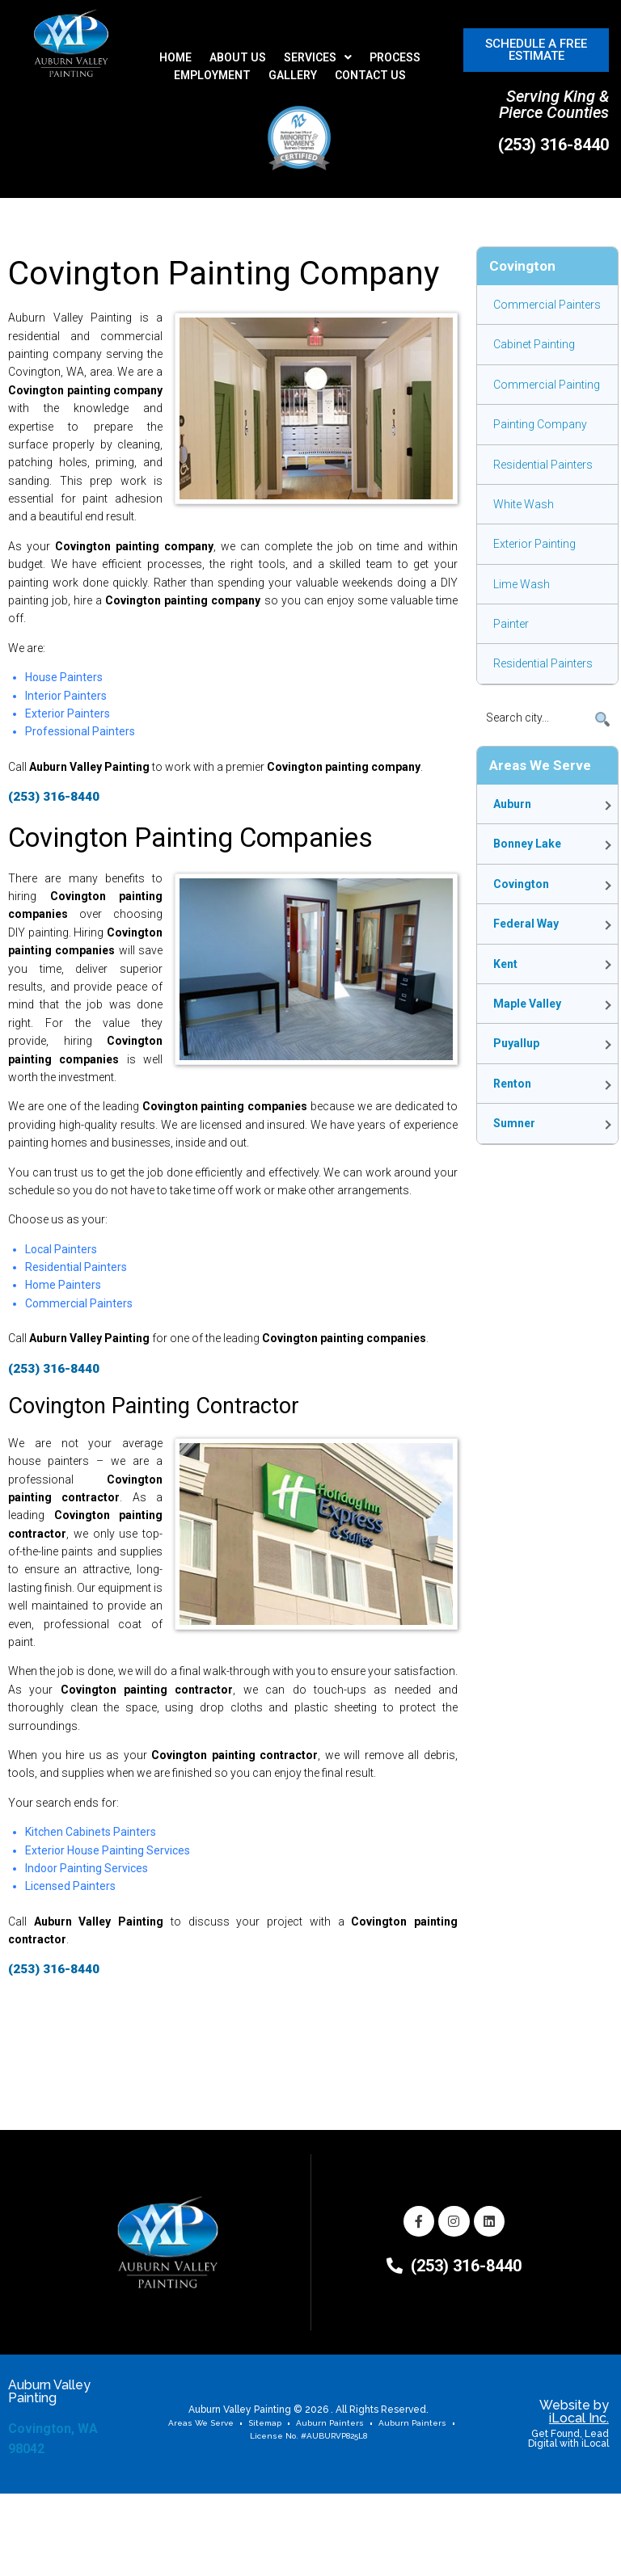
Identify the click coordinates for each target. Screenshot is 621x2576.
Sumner (514, 1123)
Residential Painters (543, 464)
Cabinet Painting (534, 344)
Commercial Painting (546, 384)
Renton (512, 1083)
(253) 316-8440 (553, 144)
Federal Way (526, 923)
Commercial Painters (547, 304)
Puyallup (516, 1043)
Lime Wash (521, 584)
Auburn (512, 804)
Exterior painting (534, 543)
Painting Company (540, 424)
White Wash (523, 504)
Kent (505, 964)
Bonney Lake (527, 843)
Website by (574, 2411)
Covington (521, 884)
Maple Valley (527, 1003)
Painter (511, 623)
